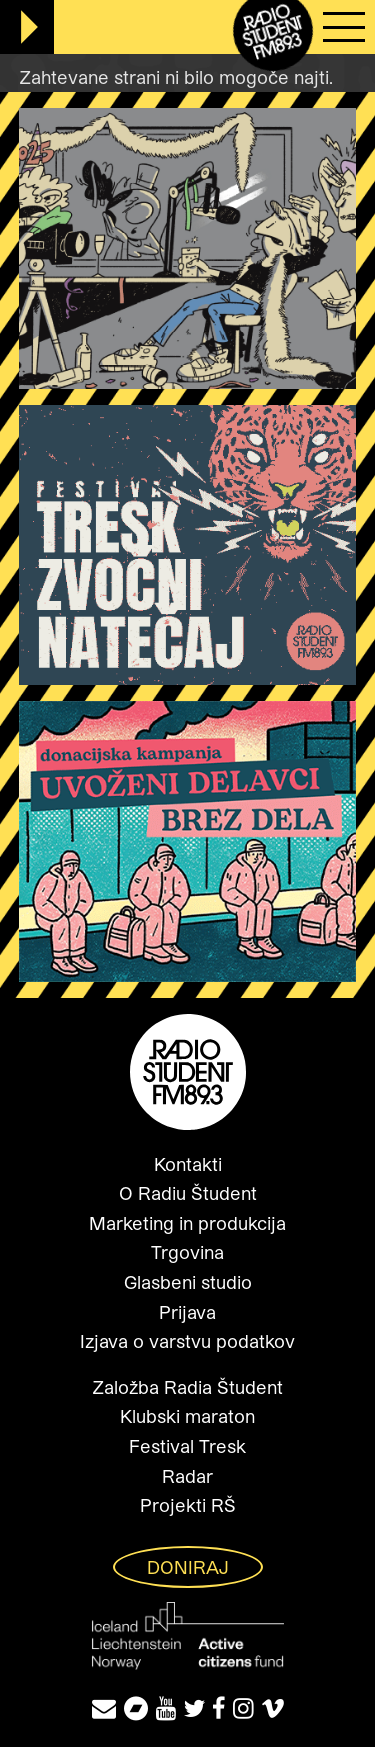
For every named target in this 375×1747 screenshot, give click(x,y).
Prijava (187, 1312)
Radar (187, 1476)
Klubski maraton (187, 1416)
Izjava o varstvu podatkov (187, 1341)
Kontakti (188, 1164)
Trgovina (187, 1252)
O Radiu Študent (188, 1193)
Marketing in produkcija (187, 1223)
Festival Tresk (187, 1446)
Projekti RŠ (188, 1505)
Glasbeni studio (188, 1282)
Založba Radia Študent (187, 1387)
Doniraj (188, 1567)
